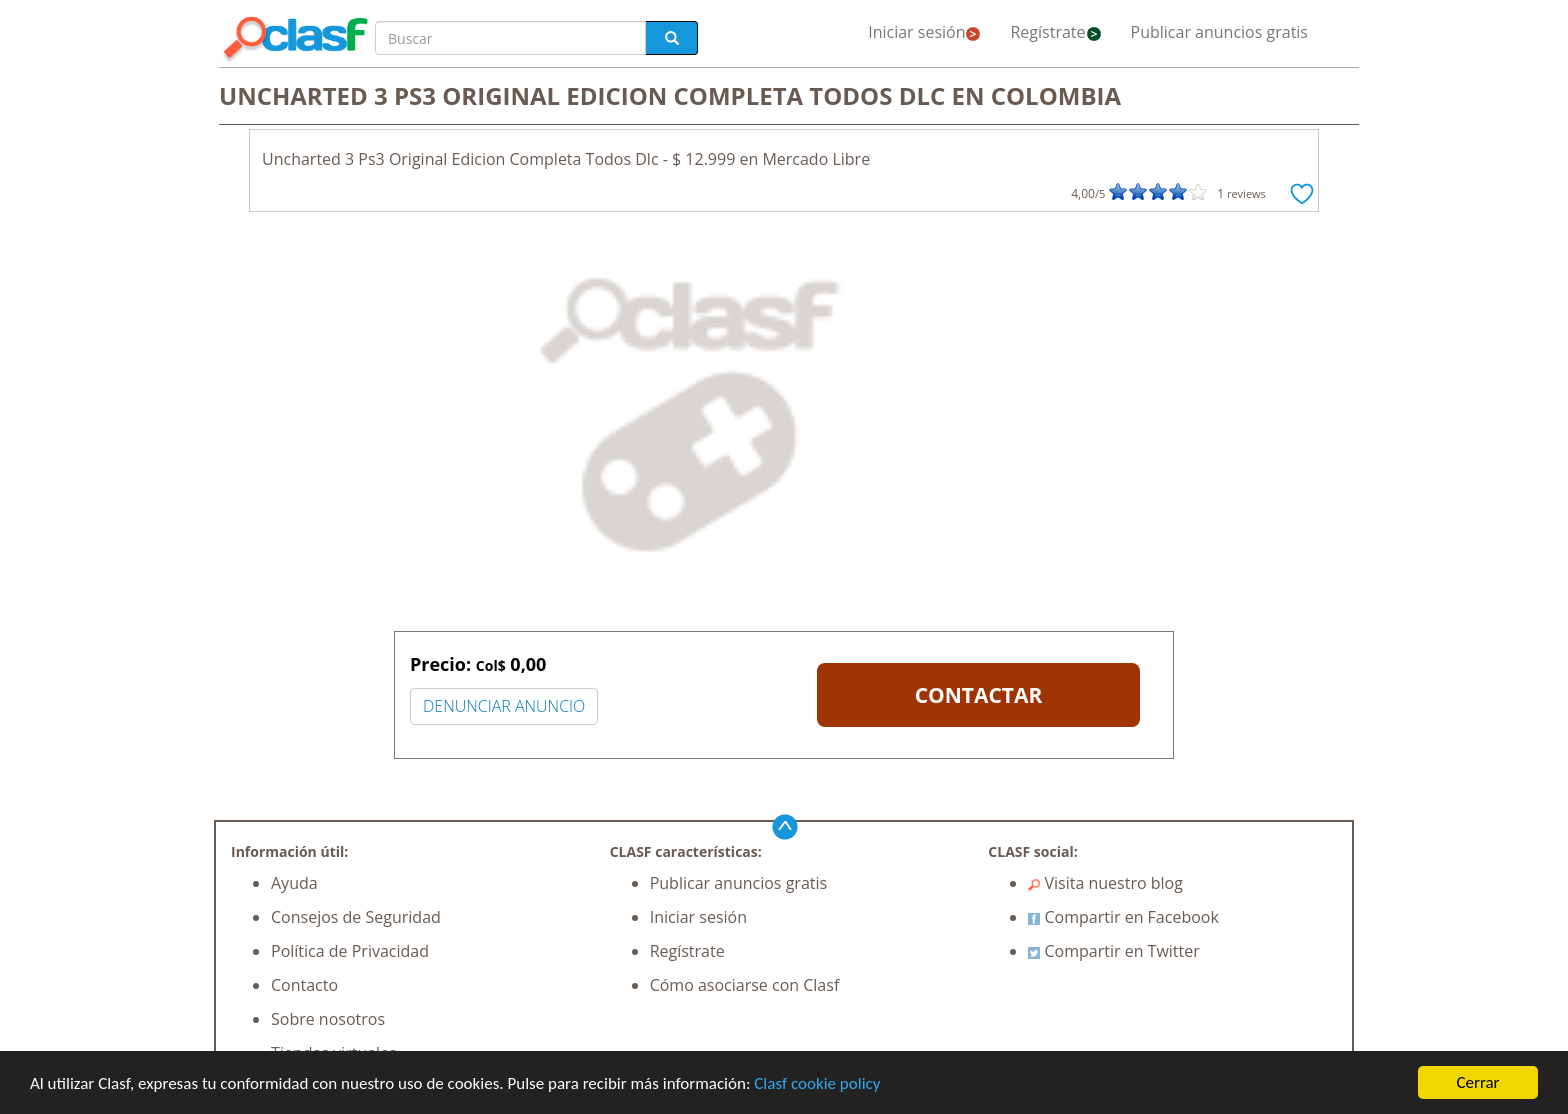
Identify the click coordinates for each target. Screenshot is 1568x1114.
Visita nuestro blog (1105, 883)
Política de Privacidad (350, 951)
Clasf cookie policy (817, 1083)
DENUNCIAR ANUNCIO (504, 706)
